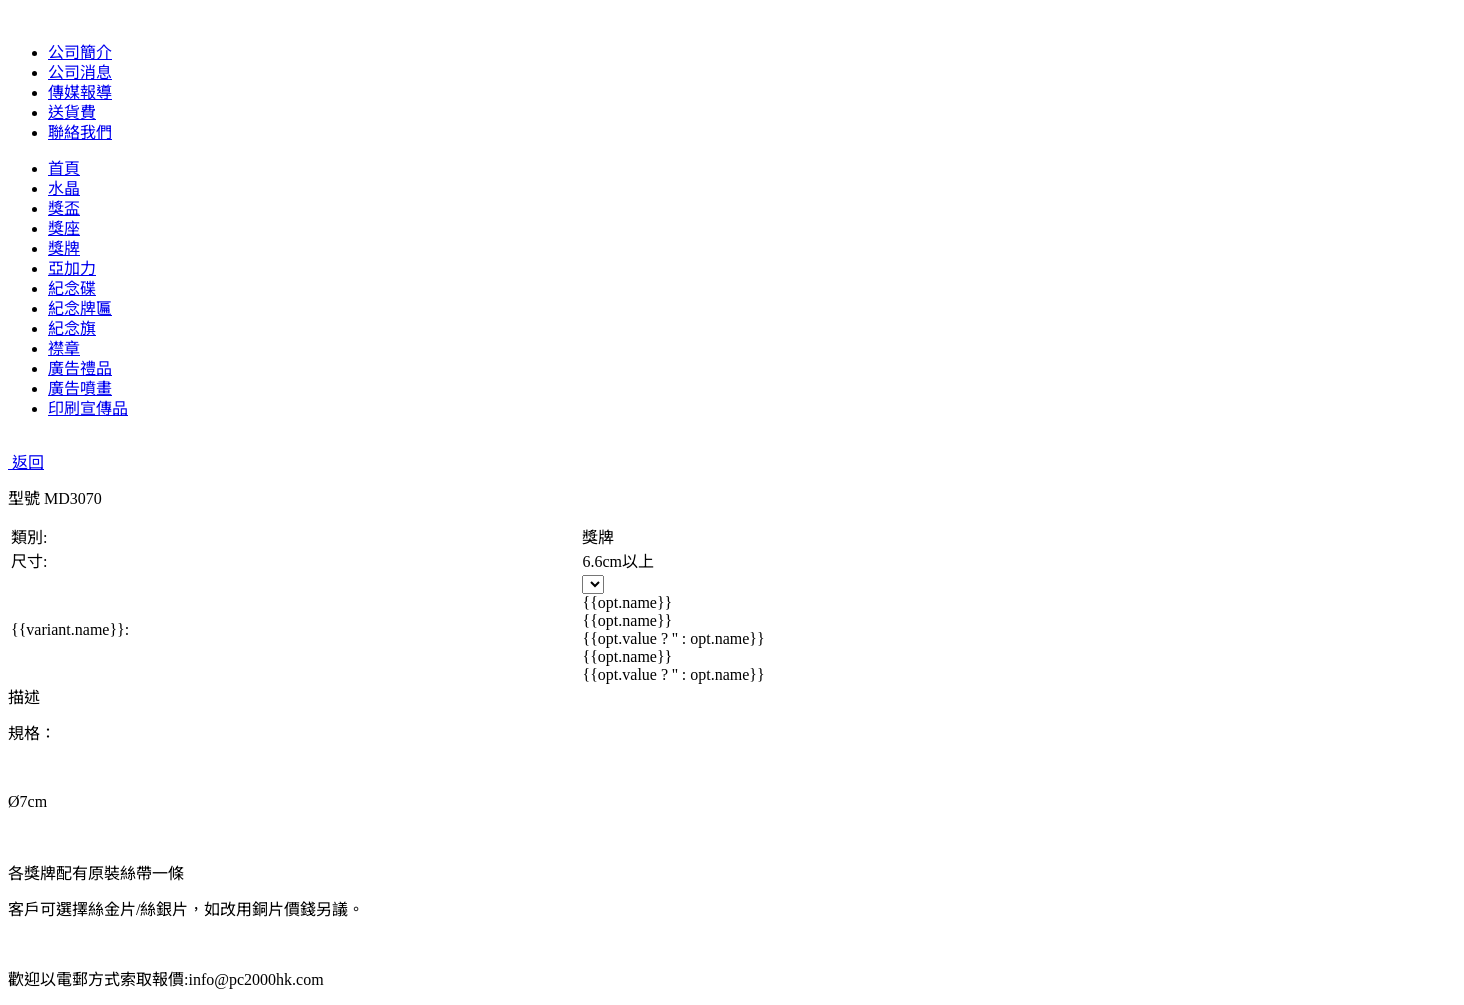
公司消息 (80, 72)
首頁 (64, 168)
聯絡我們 (80, 132)
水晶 (64, 188)
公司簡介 (80, 52)
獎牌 (64, 248)
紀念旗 (72, 328)
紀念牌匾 (80, 308)
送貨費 (72, 112)
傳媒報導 (80, 92)
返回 (26, 462)
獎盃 (64, 208)
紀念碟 (72, 288)
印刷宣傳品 (88, 408)
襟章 (64, 348)
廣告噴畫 (80, 388)
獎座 (64, 228)
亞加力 (72, 268)
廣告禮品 (80, 368)
